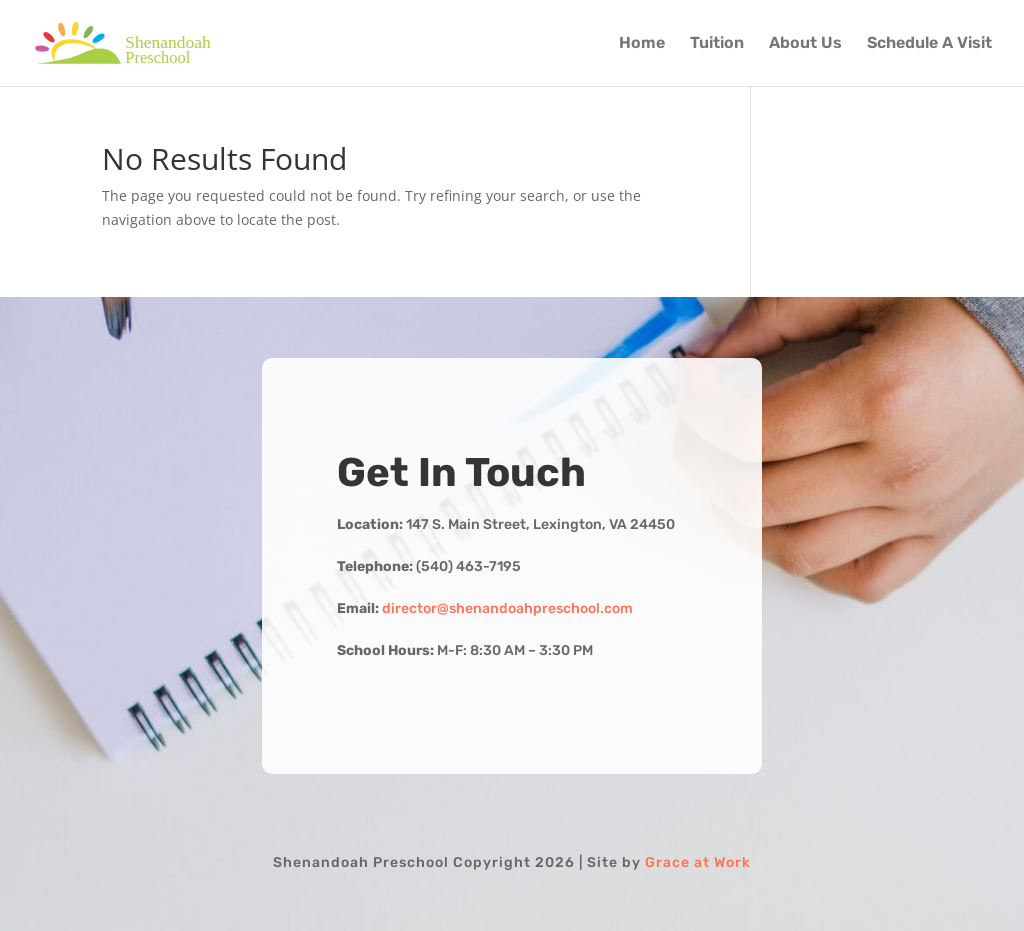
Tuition (717, 44)
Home (642, 44)
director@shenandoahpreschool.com (507, 608)
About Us (805, 44)
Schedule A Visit (929, 44)
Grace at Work (698, 862)
